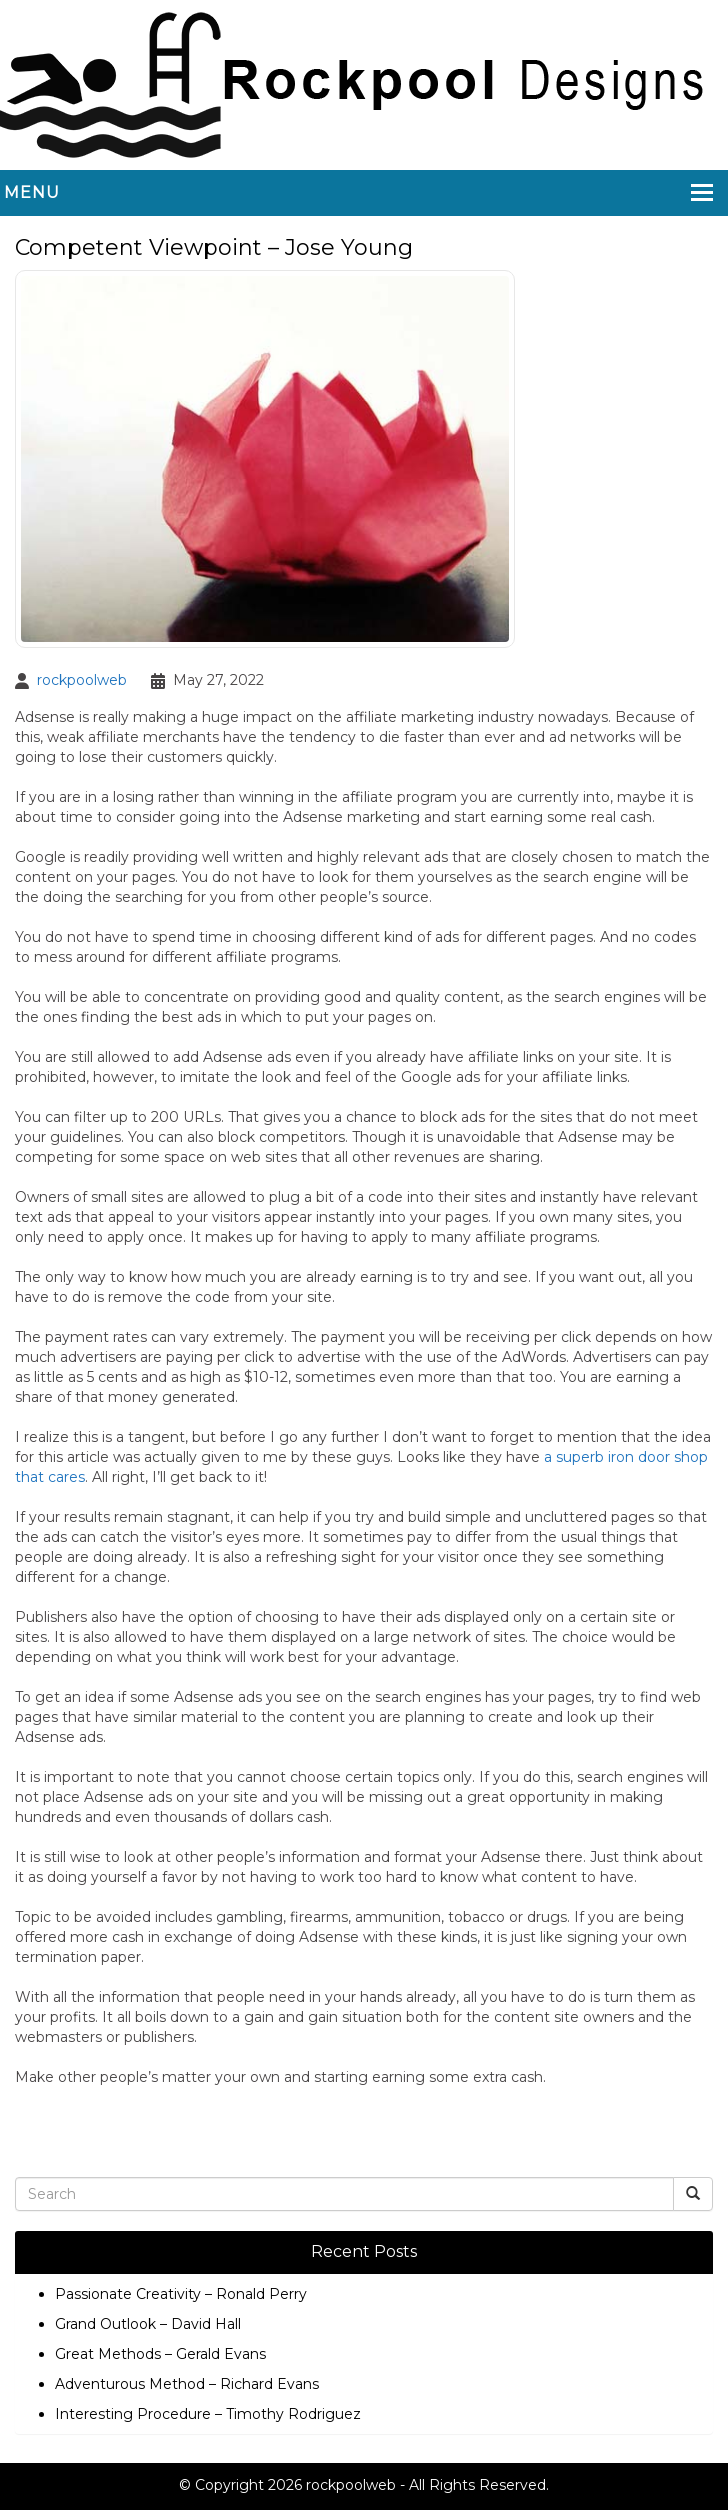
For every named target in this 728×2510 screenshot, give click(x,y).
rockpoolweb (82, 680)
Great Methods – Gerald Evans (160, 2354)
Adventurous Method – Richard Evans (187, 2384)
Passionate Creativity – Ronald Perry (181, 2294)
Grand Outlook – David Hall (148, 2324)
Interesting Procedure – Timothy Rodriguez (208, 2414)
